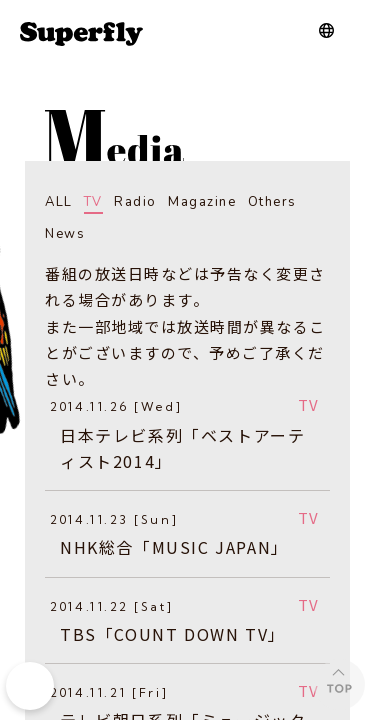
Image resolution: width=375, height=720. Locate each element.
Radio (135, 202)
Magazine (202, 202)
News (65, 234)
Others (272, 202)
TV (93, 202)
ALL (59, 202)
